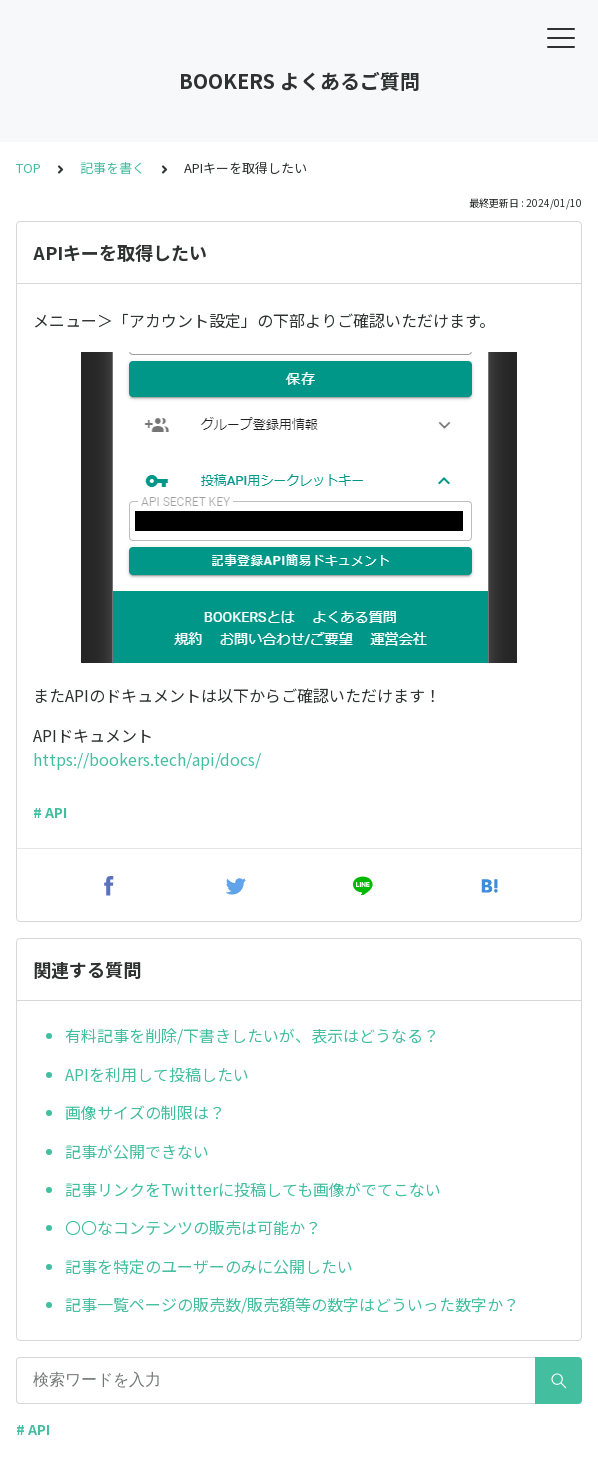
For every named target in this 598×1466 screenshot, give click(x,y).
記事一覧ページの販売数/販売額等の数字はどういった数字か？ (292, 1304)
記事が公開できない (137, 1151)
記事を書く (112, 167)
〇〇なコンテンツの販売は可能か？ (193, 1227)
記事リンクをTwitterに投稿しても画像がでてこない (253, 1189)
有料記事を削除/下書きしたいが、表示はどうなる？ (252, 1035)
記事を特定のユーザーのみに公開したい (209, 1266)
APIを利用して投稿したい (157, 1074)
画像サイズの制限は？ (145, 1112)
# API (50, 812)
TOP (28, 167)
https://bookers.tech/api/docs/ (147, 759)
